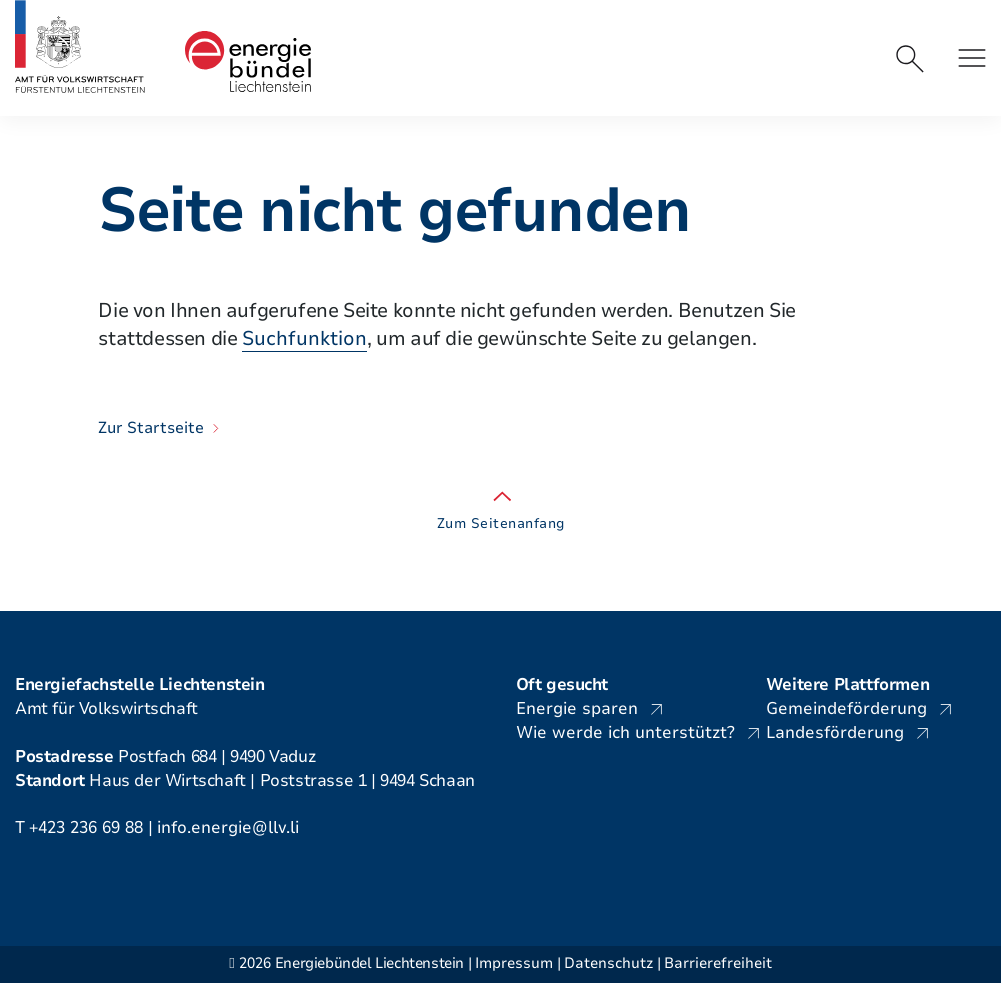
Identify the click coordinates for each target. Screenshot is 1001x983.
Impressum (514, 963)
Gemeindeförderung (846, 708)
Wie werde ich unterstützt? (625, 732)
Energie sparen (577, 708)
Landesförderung (835, 732)
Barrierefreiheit (718, 963)
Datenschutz (608, 963)
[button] (972, 58)
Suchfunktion (304, 338)
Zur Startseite (151, 428)
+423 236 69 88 (86, 827)
